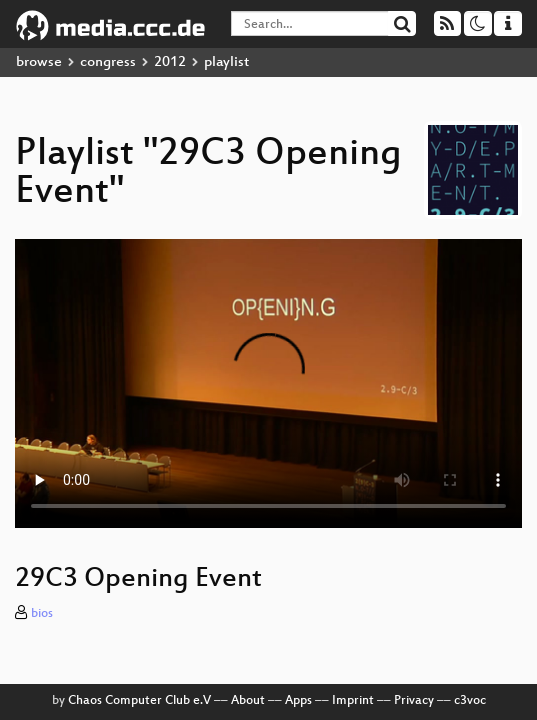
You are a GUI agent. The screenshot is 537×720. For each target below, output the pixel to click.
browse (39, 62)
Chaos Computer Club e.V (139, 701)
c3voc (470, 701)
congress (108, 62)
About (248, 701)
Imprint (353, 701)
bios (42, 614)
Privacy (414, 701)
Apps (298, 701)
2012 (170, 62)
